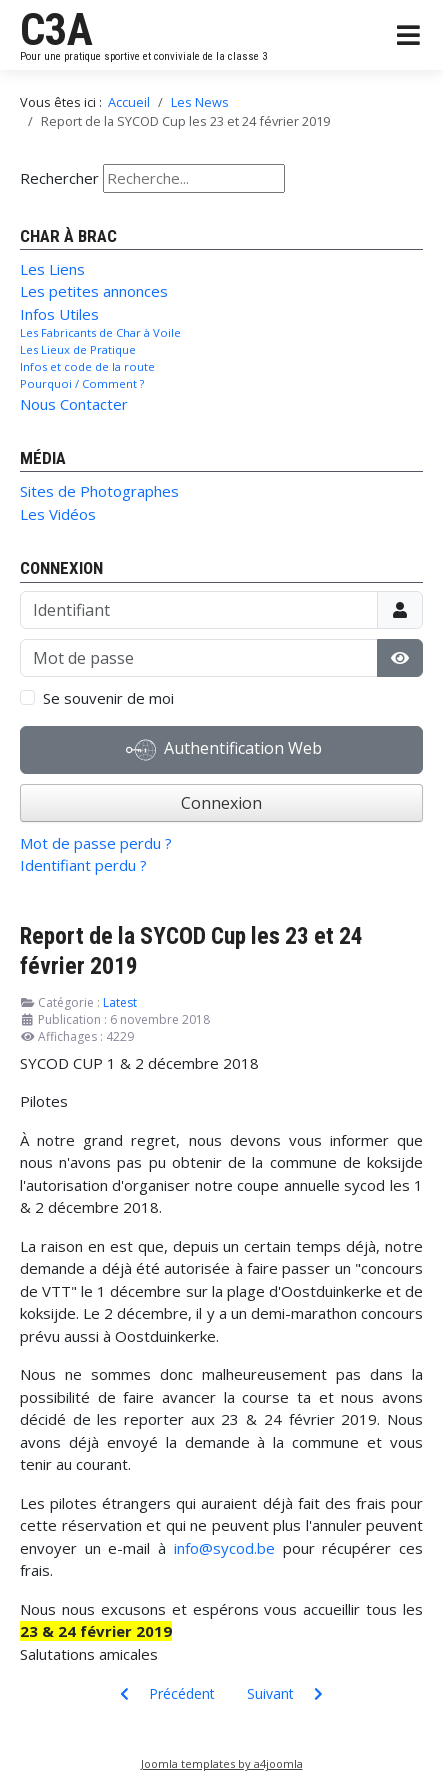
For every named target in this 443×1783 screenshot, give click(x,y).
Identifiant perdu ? (83, 865)
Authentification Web (224, 750)
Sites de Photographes (99, 491)
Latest (120, 1002)
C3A (56, 30)
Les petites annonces (94, 291)
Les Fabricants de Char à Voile (100, 332)
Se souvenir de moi (108, 698)
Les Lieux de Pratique (78, 349)
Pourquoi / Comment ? (82, 383)
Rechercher (59, 178)
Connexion (221, 803)
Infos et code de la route (87, 366)
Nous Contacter (74, 404)
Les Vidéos (58, 514)
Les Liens (52, 269)
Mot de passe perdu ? (96, 843)
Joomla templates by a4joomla (222, 1763)
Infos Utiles (59, 314)
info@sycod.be (224, 1548)
